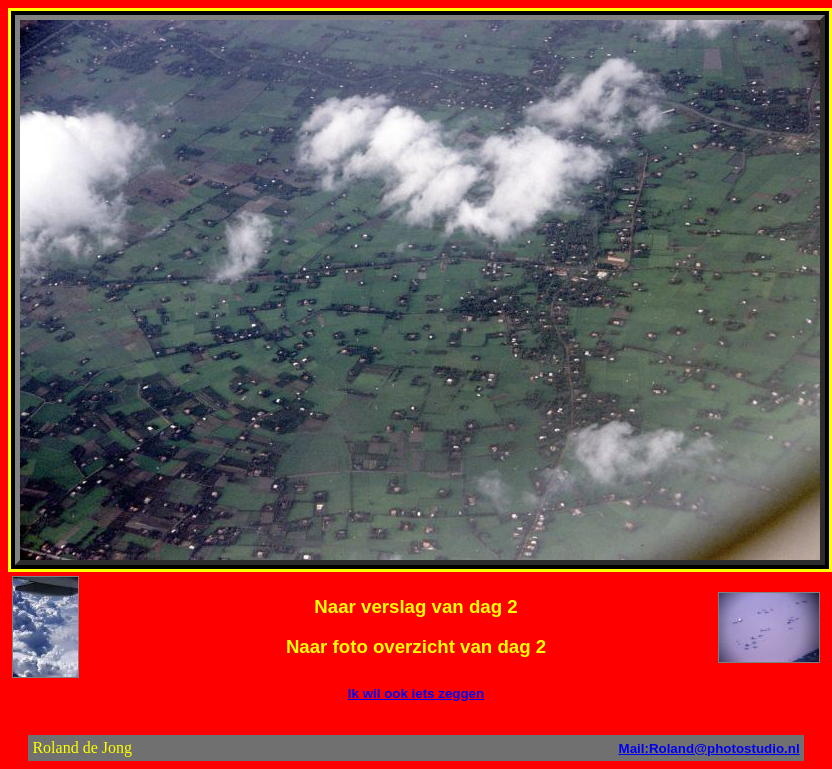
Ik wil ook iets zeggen (416, 693)
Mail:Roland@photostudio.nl (709, 748)
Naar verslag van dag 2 (415, 606)
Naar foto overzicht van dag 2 (416, 646)
